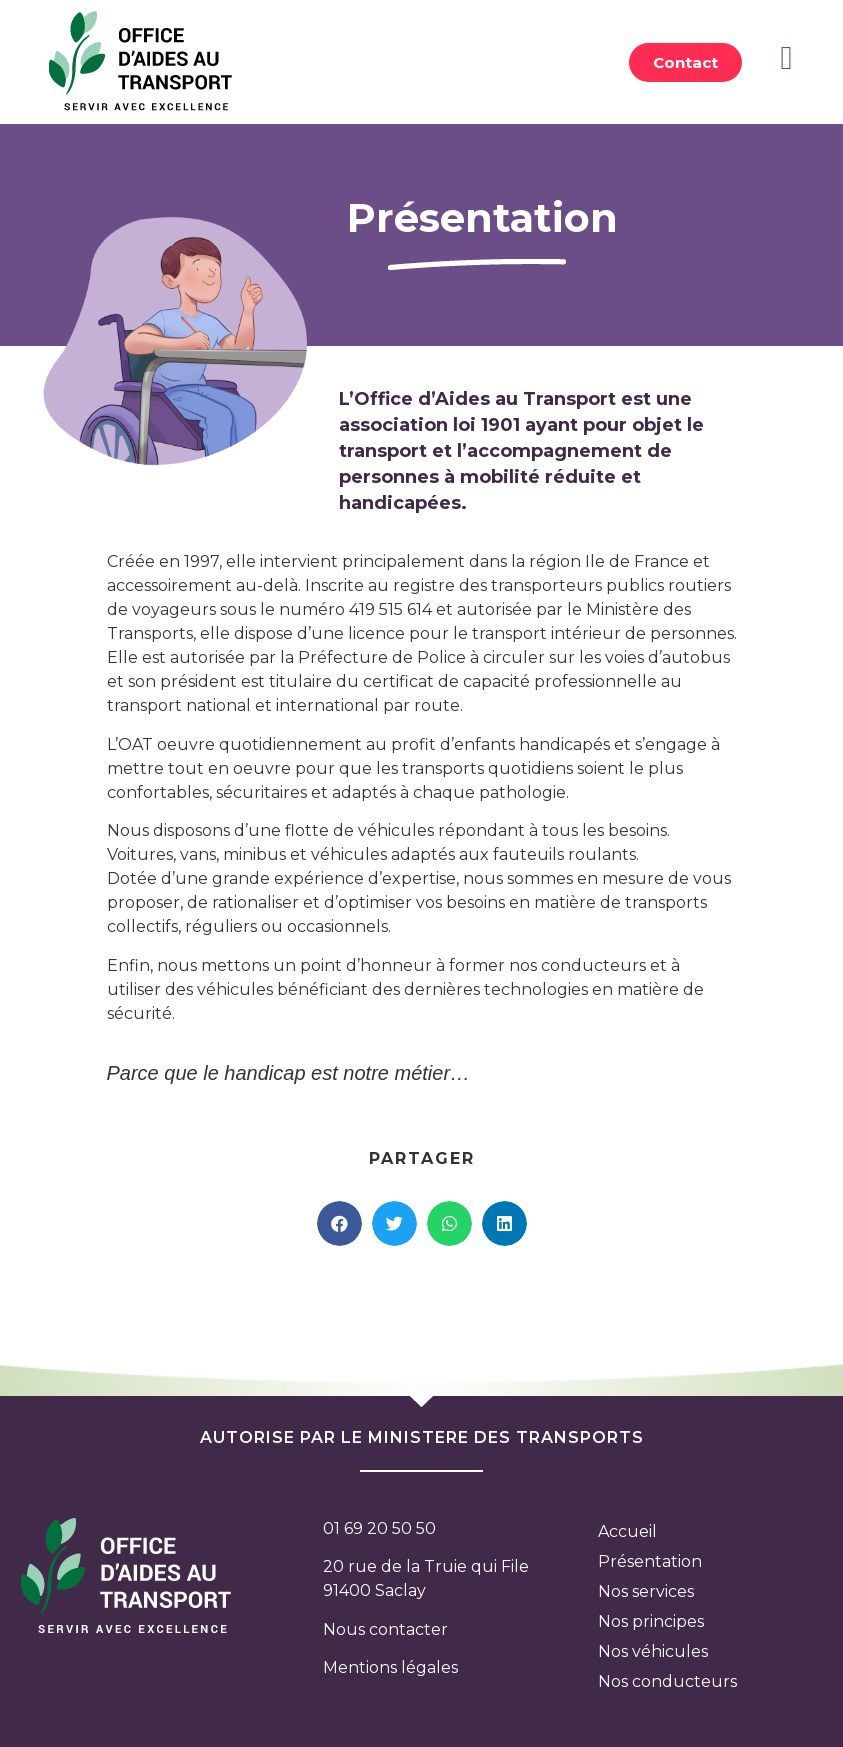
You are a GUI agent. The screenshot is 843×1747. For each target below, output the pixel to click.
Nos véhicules (653, 1651)
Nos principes (651, 1621)
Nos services (646, 1591)
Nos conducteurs (667, 1681)
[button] (685, 62)
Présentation (650, 1561)
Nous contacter (385, 1629)
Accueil (627, 1531)
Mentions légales (390, 1667)
